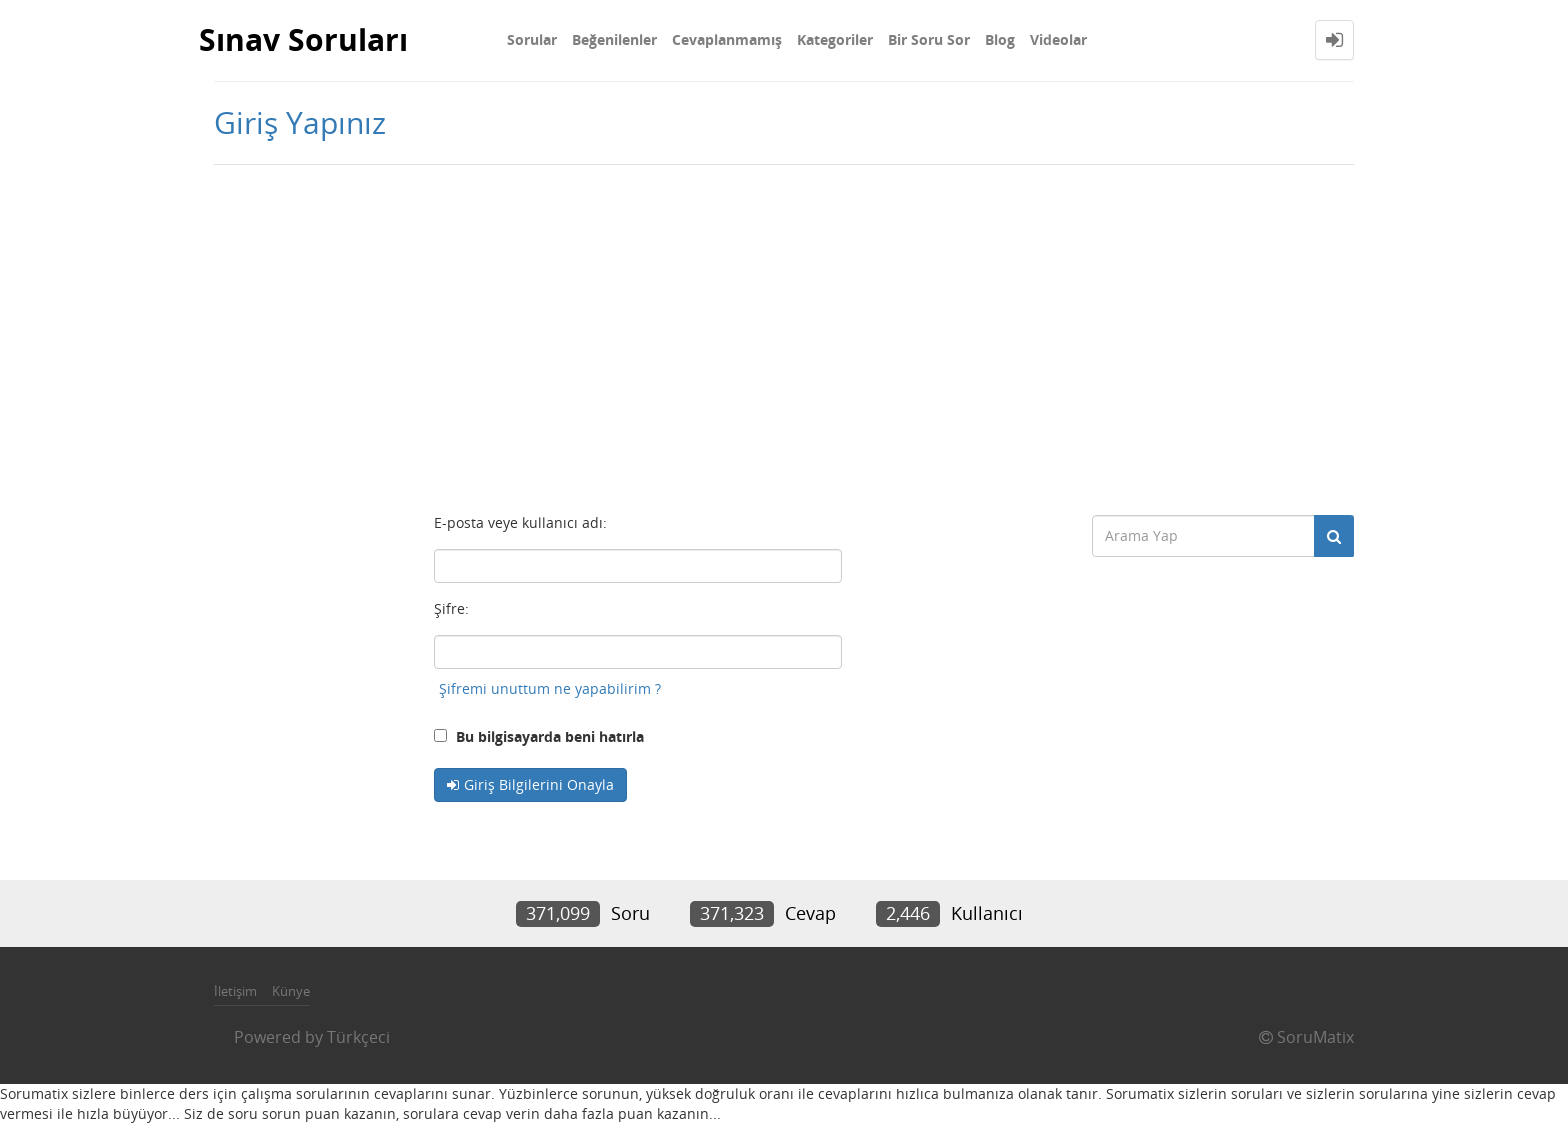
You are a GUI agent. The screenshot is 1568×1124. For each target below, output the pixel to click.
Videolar (1058, 39)
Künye (291, 991)
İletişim (235, 991)
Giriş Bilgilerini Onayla (539, 784)
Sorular (532, 39)
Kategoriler (835, 39)
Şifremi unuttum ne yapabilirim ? (550, 688)
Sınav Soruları (303, 39)
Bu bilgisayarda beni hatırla (539, 736)
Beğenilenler (614, 39)
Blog (1000, 39)
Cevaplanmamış (727, 39)
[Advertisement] (784, 335)
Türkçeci (358, 1037)
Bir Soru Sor (929, 39)
